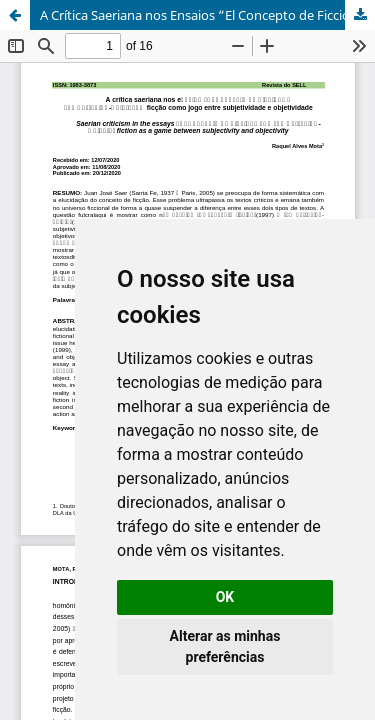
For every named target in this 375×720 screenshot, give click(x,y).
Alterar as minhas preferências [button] (225, 646)
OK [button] (225, 597)
